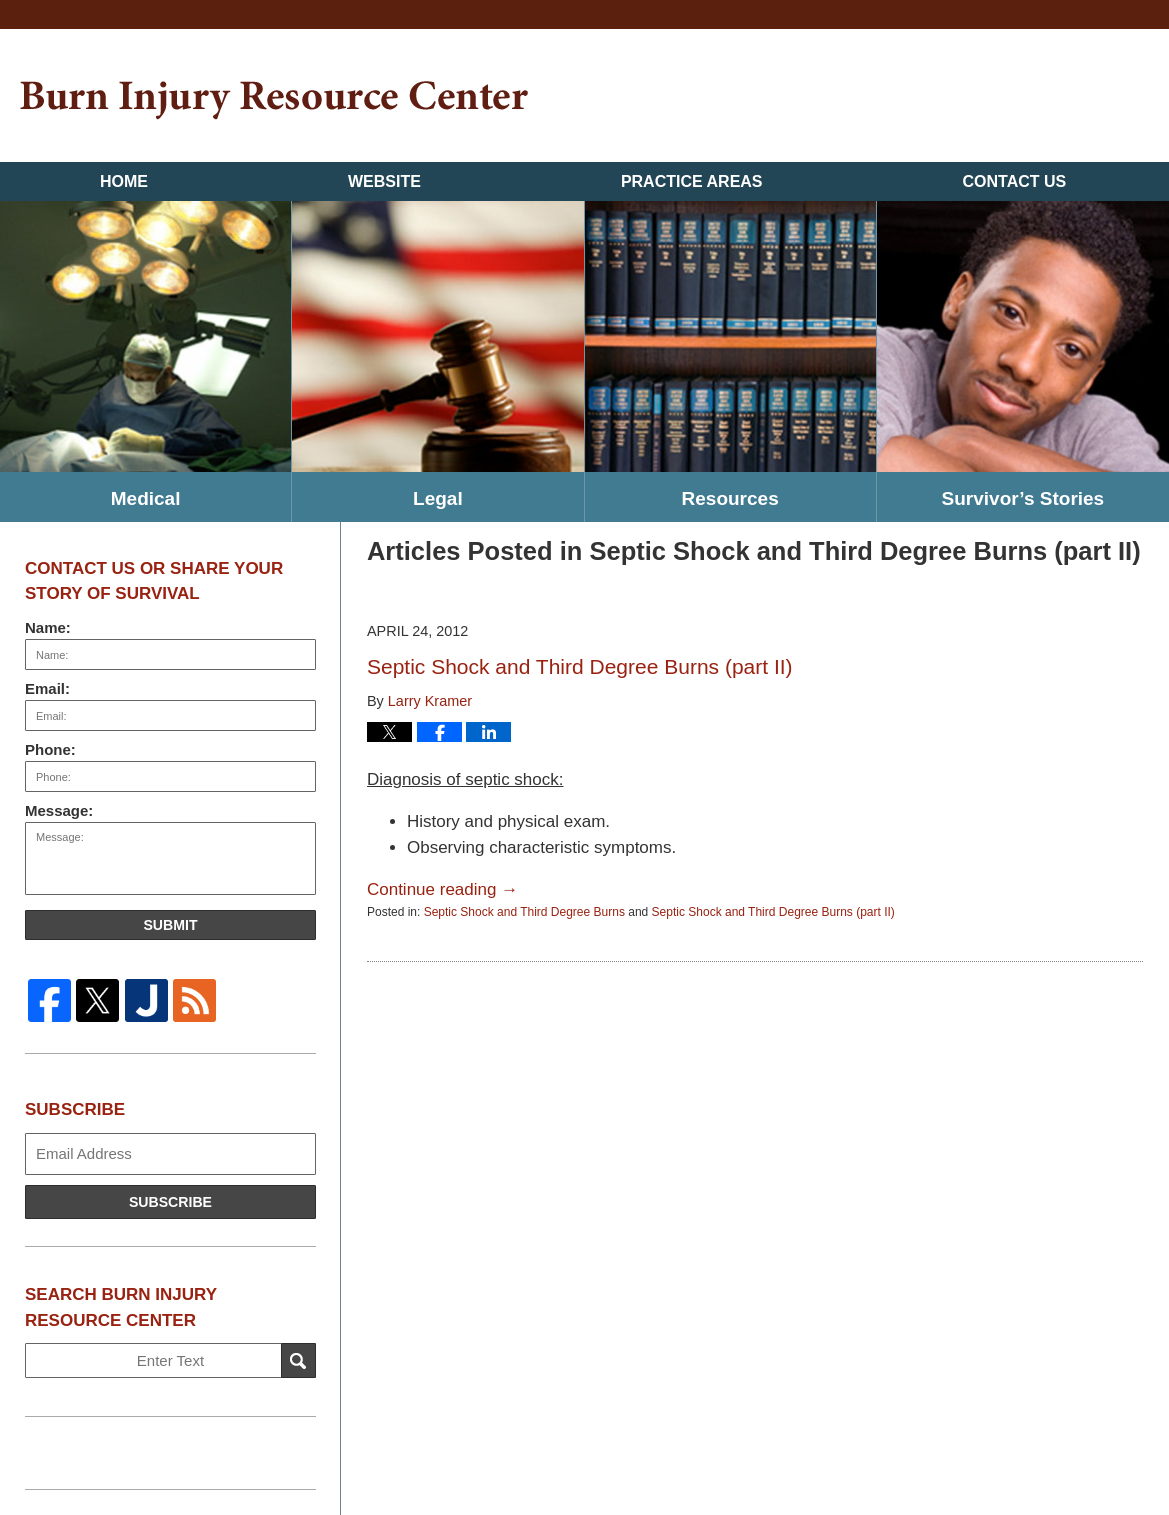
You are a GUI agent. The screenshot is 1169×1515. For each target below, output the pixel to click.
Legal (438, 498)
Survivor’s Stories (1023, 498)
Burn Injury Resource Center (274, 100)
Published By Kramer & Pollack (1050, 98)
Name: (48, 627)
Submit (170, 925)
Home (124, 181)
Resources (730, 498)
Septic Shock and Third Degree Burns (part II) (580, 666)
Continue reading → (442, 889)
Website (384, 181)
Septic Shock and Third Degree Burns (524, 912)
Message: (59, 810)
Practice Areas (692, 181)
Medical (146, 498)
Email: (47, 688)
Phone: (50, 749)
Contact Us (1015, 181)
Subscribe (170, 1202)
